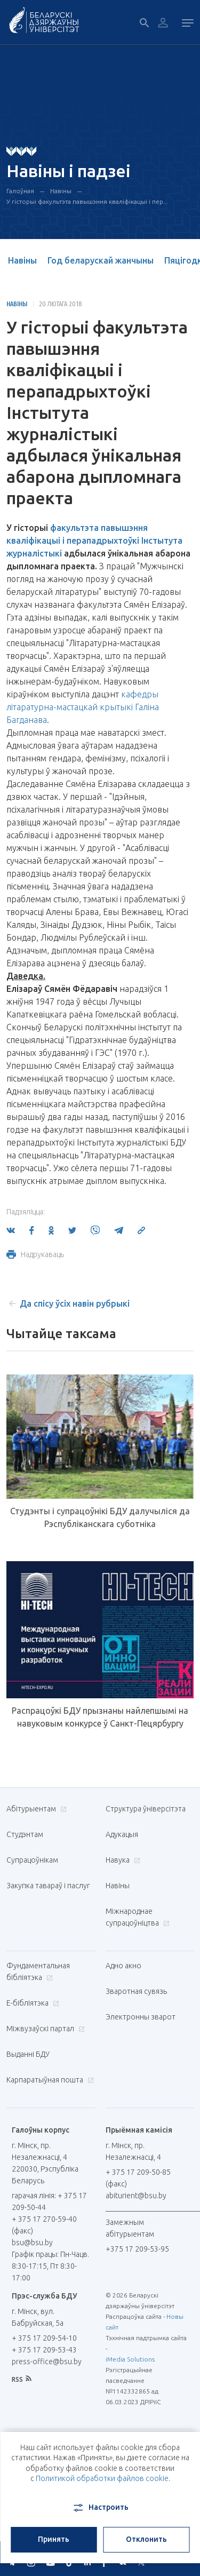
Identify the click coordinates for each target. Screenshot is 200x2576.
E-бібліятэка (31, 2003)
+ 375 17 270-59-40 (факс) (44, 2225)
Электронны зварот (140, 2017)
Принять (53, 2539)
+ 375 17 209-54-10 (44, 2338)
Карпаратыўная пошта (48, 2080)
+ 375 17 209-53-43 (44, 2350)
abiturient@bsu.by (136, 2195)
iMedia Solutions (130, 2359)
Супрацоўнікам (32, 1860)
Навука (122, 1860)
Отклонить (146, 2539)
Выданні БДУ (28, 2054)
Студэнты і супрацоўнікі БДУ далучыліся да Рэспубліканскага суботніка (100, 1517)
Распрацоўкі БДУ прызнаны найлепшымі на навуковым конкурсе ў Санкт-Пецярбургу (100, 1717)
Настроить (100, 2507)
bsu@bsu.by (32, 2242)
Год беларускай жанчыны (100, 260)
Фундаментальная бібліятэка (38, 1971)
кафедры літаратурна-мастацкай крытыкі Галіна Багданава (82, 707)
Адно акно (123, 1965)
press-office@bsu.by (47, 2361)
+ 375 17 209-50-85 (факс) (138, 2178)
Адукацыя (122, 1834)
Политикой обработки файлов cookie (102, 2478)
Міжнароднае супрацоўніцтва (138, 1917)
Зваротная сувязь (136, 1991)
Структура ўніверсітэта (146, 1808)
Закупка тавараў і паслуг (48, 1885)
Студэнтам (24, 1834)
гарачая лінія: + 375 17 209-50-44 (49, 2201)
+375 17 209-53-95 (137, 2249)
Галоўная (20, 190)
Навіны (60, 190)
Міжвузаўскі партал (44, 2028)
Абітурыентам (35, 1808)
